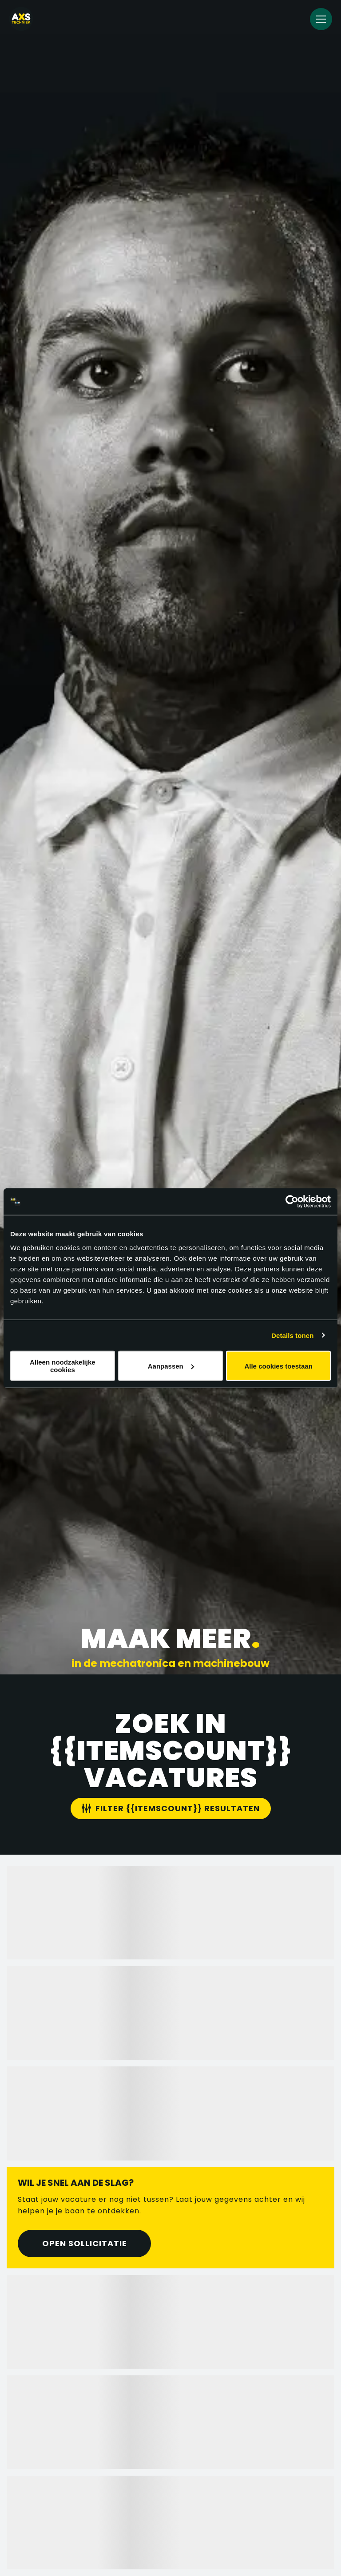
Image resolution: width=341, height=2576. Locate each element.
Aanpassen (171, 1365)
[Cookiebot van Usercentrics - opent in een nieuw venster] (292, 1201)
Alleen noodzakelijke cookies (62, 1365)
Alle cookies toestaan (278, 1365)
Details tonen (292, 1335)
